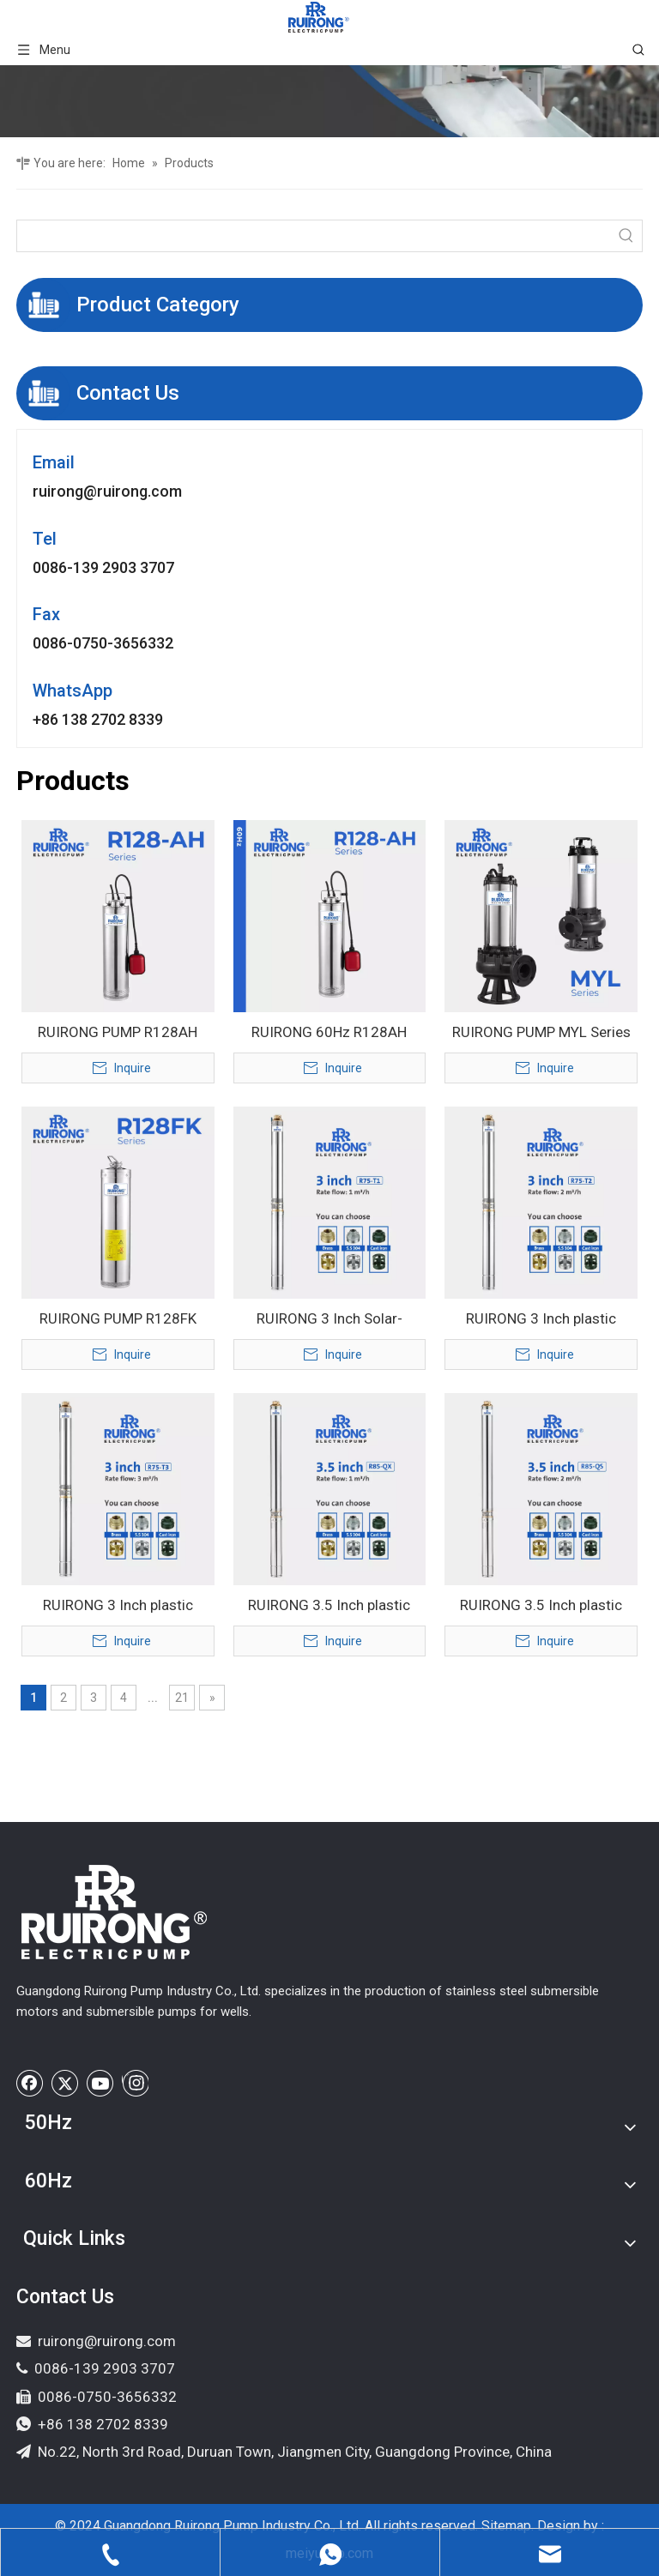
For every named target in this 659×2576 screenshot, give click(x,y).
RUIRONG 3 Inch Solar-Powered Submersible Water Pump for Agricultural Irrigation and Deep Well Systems (329, 1320)
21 (182, 1697)
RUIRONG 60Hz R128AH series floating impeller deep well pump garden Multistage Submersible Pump (329, 1033)
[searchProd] (314, 235)
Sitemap (506, 2526)
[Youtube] (100, 2082)
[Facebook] (30, 2082)
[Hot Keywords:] (626, 235)
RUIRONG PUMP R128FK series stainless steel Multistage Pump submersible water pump (118, 1320)
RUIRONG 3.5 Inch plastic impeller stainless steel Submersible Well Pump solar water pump (541, 1606)
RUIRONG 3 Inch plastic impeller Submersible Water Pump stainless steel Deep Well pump (117, 1606)
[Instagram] (135, 2082)
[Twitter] (65, 2082)
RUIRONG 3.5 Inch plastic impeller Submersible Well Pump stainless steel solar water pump (329, 1606)
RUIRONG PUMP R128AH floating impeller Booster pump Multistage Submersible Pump (118, 1033)
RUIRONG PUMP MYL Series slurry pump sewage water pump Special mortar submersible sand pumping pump (541, 1033)
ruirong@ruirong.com (107, 491)
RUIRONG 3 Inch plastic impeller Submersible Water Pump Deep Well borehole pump (541, 1320)
